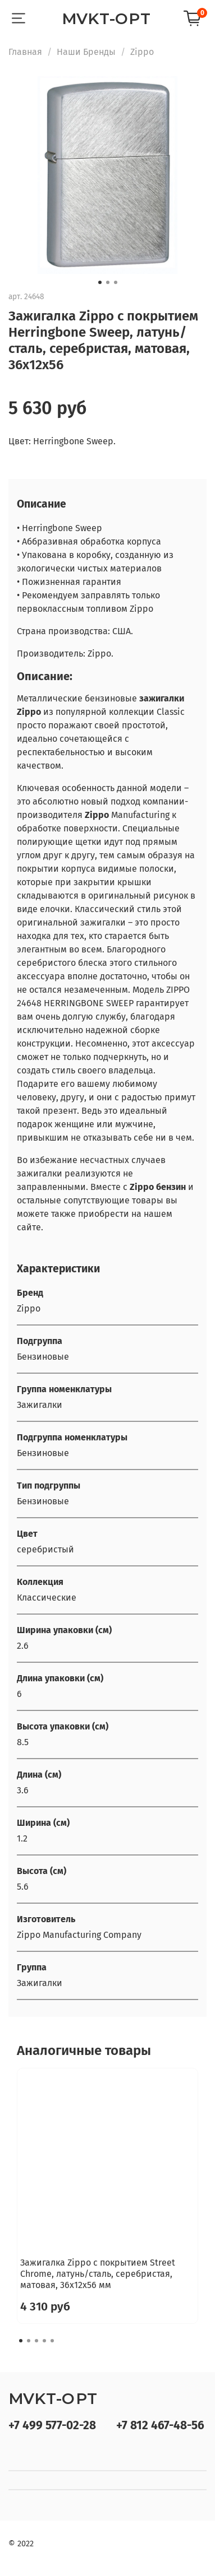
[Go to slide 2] (107, 282)
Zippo (142, 52)
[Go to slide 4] (44, 2340)
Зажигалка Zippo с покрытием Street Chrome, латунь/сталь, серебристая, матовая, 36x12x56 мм (97, 2273)
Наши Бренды (86, 52)
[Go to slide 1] (100, 282)
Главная (25, 52)
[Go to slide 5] (52, 2340)
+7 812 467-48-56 (160, 2426)
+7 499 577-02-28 (52, 2426)
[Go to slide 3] (115, 282)
